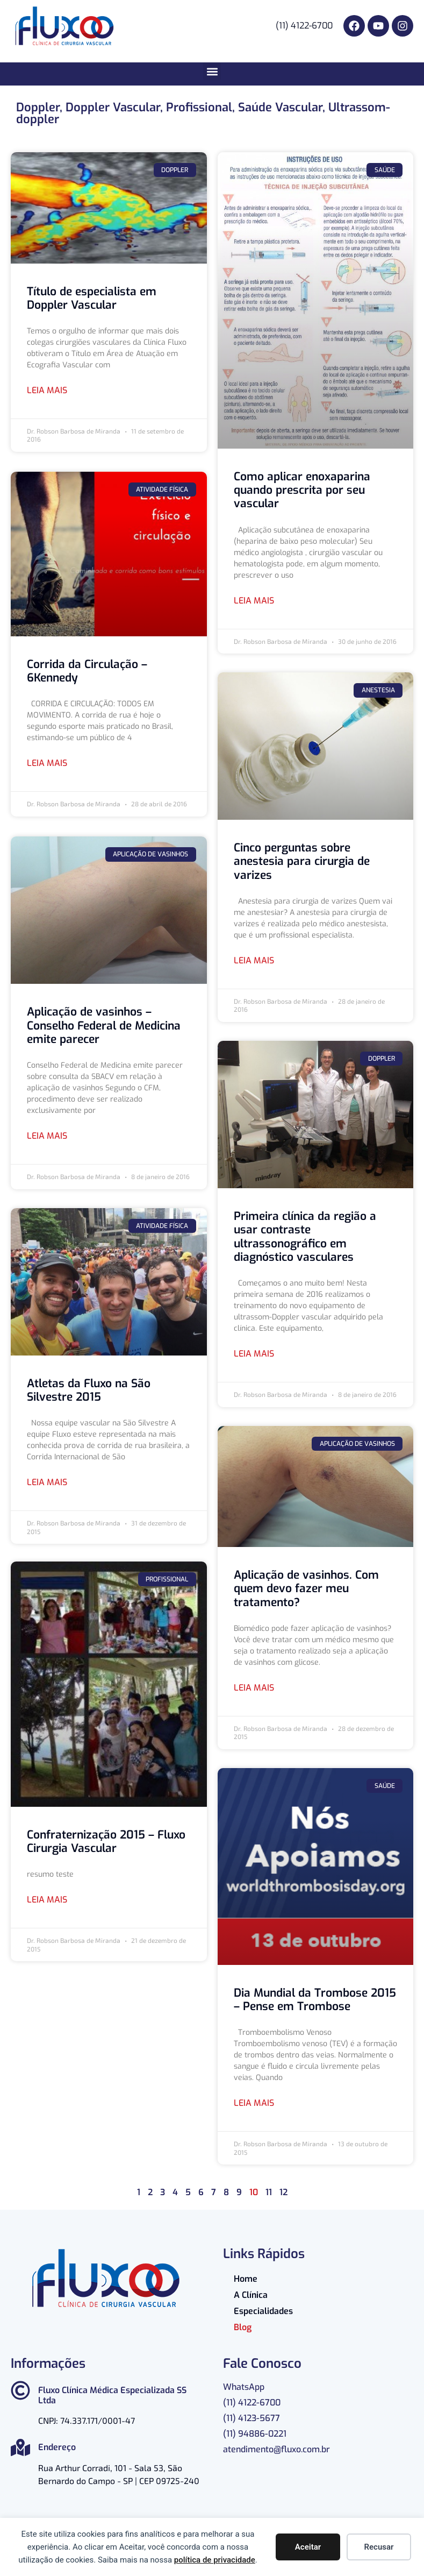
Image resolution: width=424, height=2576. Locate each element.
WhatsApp (243, 2387)
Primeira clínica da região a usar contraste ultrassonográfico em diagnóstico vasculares (305, 1237)
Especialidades (263, 2311)
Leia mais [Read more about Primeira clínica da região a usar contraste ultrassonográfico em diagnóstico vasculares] (254, 1353)
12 (283, 2192)
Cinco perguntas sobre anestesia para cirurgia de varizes (302, 861)
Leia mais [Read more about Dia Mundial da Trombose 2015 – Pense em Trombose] (254, 2103)
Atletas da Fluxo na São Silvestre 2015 (88, 1388)
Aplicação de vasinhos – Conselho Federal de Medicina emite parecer (104, 1023)
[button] (212, 71)
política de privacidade (214, 2560)
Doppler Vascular (113, 107)
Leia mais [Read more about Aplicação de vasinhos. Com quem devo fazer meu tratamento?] (254, 1687)
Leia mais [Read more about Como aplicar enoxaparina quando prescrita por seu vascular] (254, 600)
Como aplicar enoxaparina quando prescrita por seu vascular (302, 490)
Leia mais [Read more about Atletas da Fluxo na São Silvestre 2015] (47, 1480)
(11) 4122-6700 (252, 2402)
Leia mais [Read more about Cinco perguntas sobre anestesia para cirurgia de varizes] (254, 960)
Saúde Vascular (280, 107)
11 (268, 2192)
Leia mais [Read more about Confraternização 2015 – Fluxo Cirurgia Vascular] (47, 1899)
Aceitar (308, 2547)
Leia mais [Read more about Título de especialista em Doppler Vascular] (47, 390)
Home (245, 2278)
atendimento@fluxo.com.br (276, 2449)
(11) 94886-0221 (254, 2433)
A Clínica (251, 2295)
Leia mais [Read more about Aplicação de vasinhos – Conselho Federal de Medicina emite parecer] (47, 1133)
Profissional (199, 107)
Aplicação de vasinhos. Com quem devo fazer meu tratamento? (306, 1588)
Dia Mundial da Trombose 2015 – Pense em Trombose (315, 1999)
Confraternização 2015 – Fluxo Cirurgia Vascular (106, 1840)
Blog (242, 2327)
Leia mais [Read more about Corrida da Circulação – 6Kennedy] (47, 762)
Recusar (379, 2547)
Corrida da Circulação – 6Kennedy (87, 670)
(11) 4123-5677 (251, 2418)
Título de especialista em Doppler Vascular (91, 298)
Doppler (38, 107)
